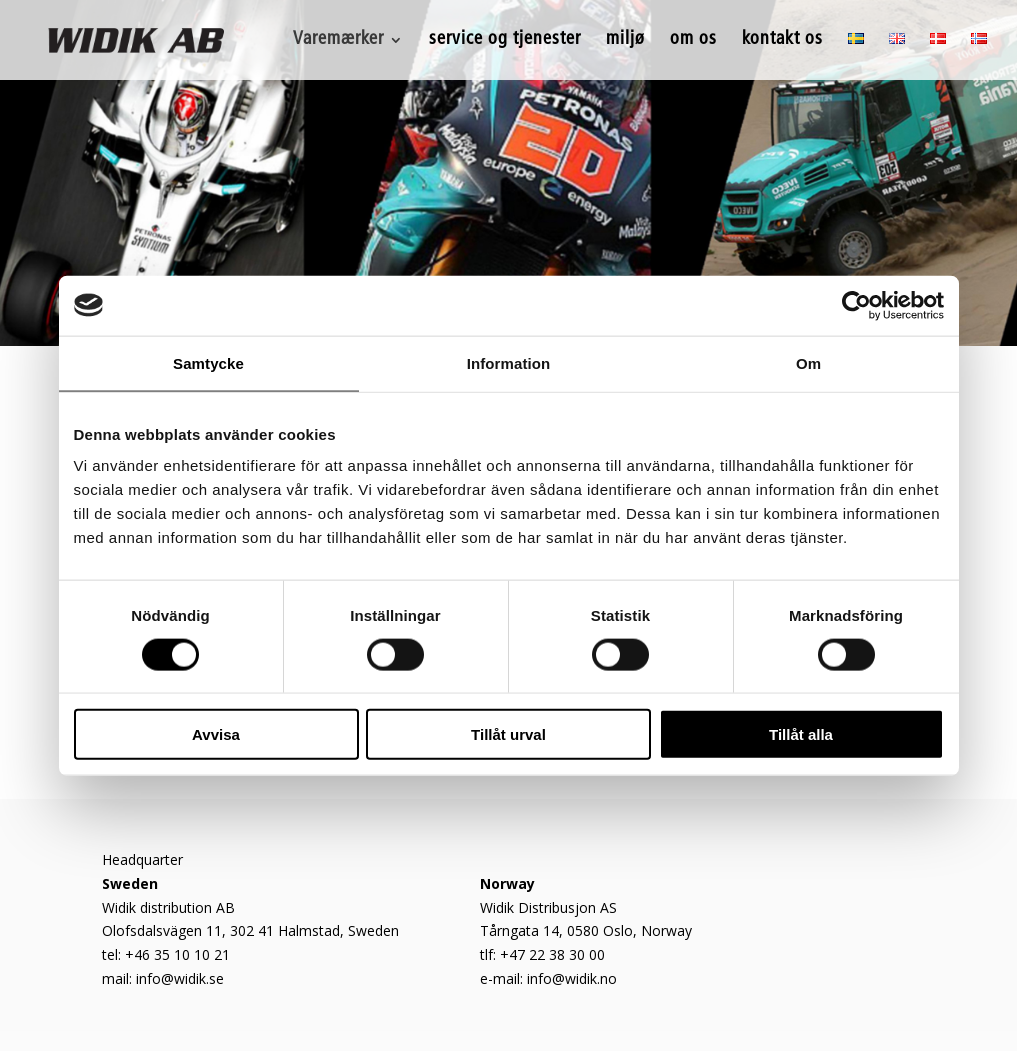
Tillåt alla (801, 734)
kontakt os (782, 41)
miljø (625, 41)
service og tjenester (505, 41)
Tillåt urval (508, 734)
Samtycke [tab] (208, 362)
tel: (113, 954)
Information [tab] (509, 362)
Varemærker (338, 41)
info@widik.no (572, 978)
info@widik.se (180, 978)
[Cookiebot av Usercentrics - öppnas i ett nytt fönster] (856, 305)
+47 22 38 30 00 (552, 954)
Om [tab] (808, 362)
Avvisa (216, 734)
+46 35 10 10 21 (177, 954)
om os (693, 41)
